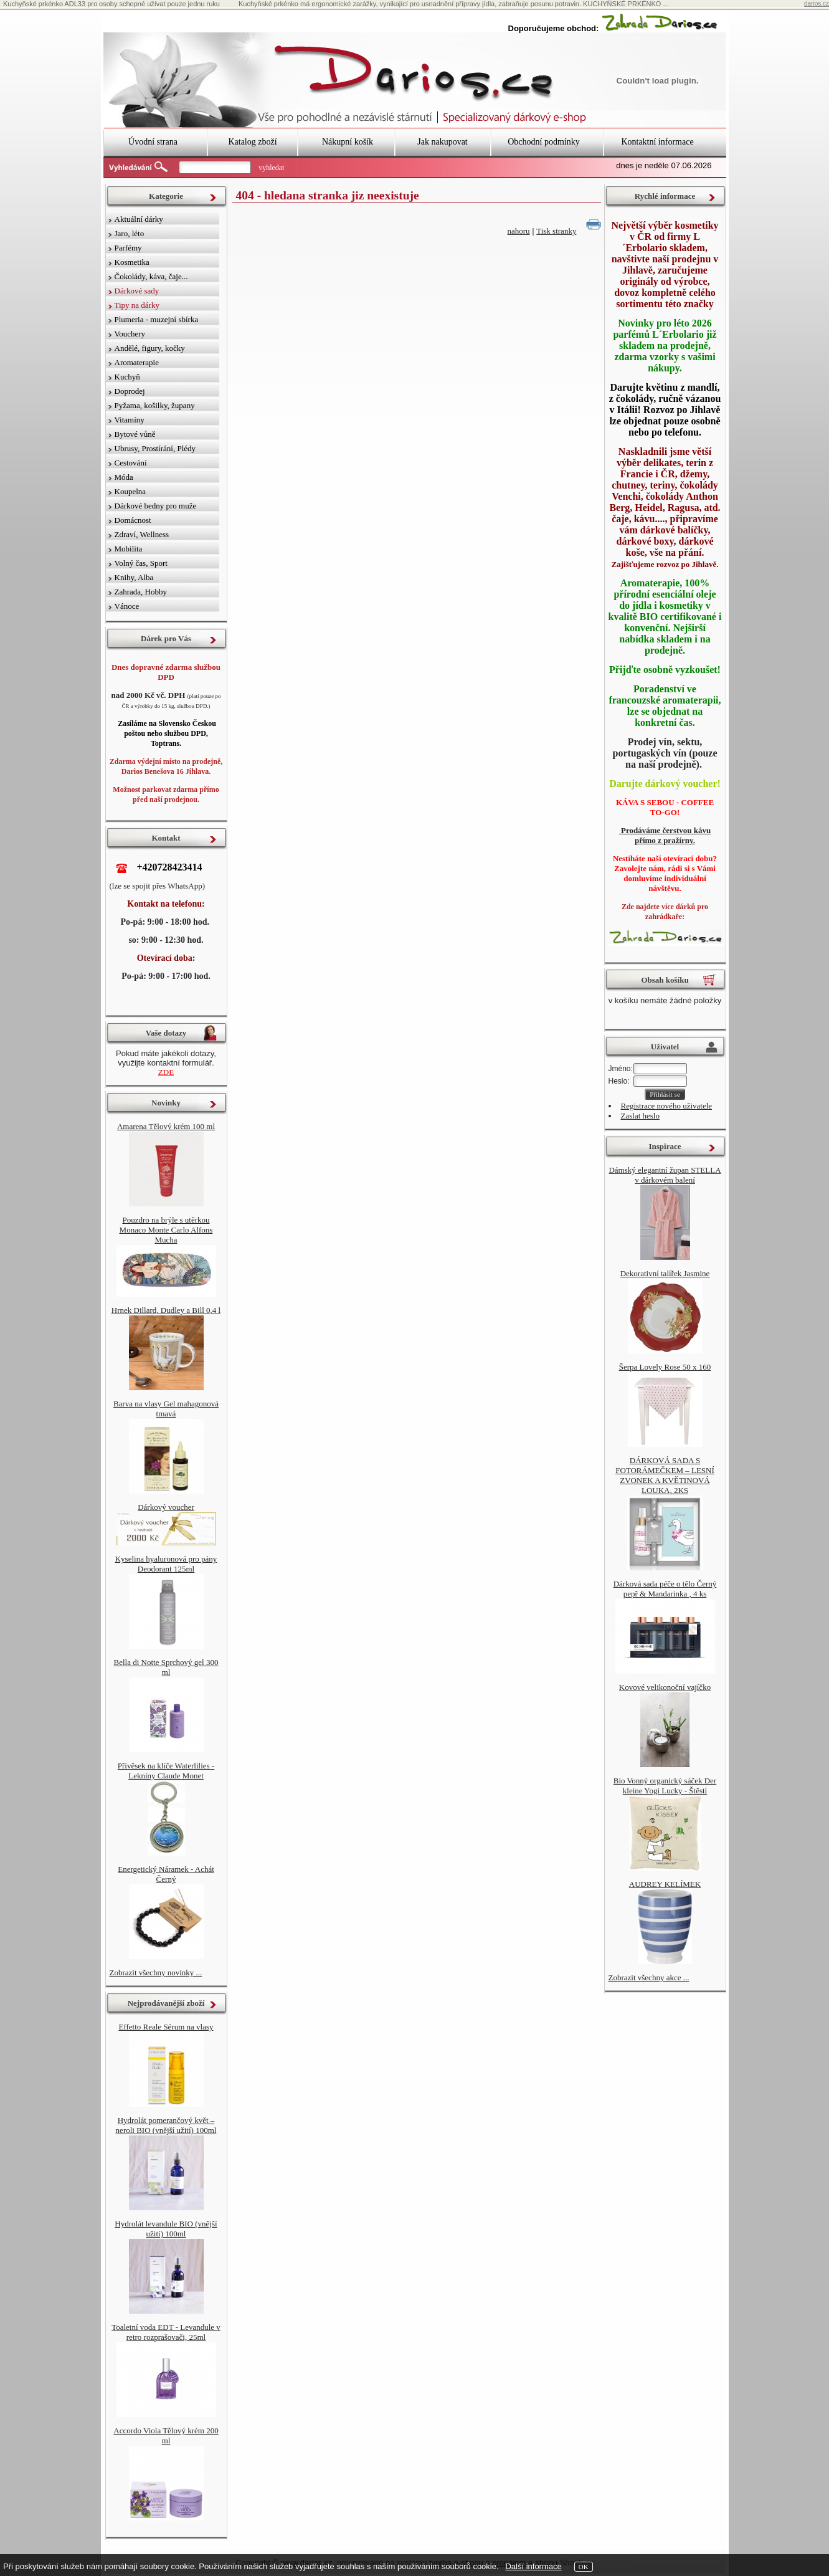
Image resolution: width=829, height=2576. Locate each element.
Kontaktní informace (657, 141)
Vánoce (127, 606)
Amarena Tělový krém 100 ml (166, 1126)
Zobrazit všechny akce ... (649, 1977)
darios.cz (816, 3)
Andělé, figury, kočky (150, 348)
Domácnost (133, 520)
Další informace (533, 2566)
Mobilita (129, 548)
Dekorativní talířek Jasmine (665, 1273)
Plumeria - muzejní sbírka (157, 319)
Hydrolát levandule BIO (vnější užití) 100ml (166, 2228)
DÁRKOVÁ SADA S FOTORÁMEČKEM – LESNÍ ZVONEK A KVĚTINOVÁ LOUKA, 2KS (664, 1475)
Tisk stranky (556, 231)
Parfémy (128, 247)
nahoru (519, 231)
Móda (124, 477)
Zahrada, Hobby (141, 591)
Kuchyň (127, 376)
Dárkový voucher (166, 1507)
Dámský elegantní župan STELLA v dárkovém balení (665, 1175)
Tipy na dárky (137, 305)
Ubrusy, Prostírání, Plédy (155, 448)
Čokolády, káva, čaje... (151, 276)
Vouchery (130, 333)
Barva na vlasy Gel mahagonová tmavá (166, 1408)
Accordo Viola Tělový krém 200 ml (165, 2435)
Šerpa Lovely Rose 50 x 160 (665, 1366)
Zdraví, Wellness (142, 534)
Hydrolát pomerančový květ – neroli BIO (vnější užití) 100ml (166, 2125)
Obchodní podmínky (544, 141)
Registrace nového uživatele (667, 1105)
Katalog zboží (252, 141)
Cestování (131, 462)
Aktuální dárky (139, 219)
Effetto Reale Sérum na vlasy (165, 2026)
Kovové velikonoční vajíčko (665, 1687)
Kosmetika (132, 262)
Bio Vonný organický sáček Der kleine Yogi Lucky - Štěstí (664, 1785)
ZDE (166, 1072)
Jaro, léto (129, 233)
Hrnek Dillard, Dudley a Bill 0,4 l (165, 1310)
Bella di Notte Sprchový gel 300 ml (166, 1667)
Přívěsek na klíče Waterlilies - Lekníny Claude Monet (166, 1770)
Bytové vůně (135, 434)
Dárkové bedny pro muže (156, 505)
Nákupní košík (347, 141)
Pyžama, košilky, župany (155, 405)
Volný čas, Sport (141, 563)
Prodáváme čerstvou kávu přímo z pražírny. (665, 835)
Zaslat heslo (640, 1115)
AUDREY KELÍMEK (665, 1884)
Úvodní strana (153, 141)
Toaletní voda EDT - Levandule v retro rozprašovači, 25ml (165, 2332)
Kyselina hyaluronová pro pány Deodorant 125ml (166, 1563)
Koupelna (130, 491)
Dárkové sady (137, 290)
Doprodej (130, 391)
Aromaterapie (137, 362)
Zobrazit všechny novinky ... (156, 1972)
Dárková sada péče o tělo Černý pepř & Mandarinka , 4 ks (665, 1588)
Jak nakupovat (442, 141)
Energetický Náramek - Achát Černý (166, 1874)
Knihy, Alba (134, 577)
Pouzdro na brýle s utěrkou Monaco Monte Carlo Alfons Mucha (166, 1229)
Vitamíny (129, 419)
